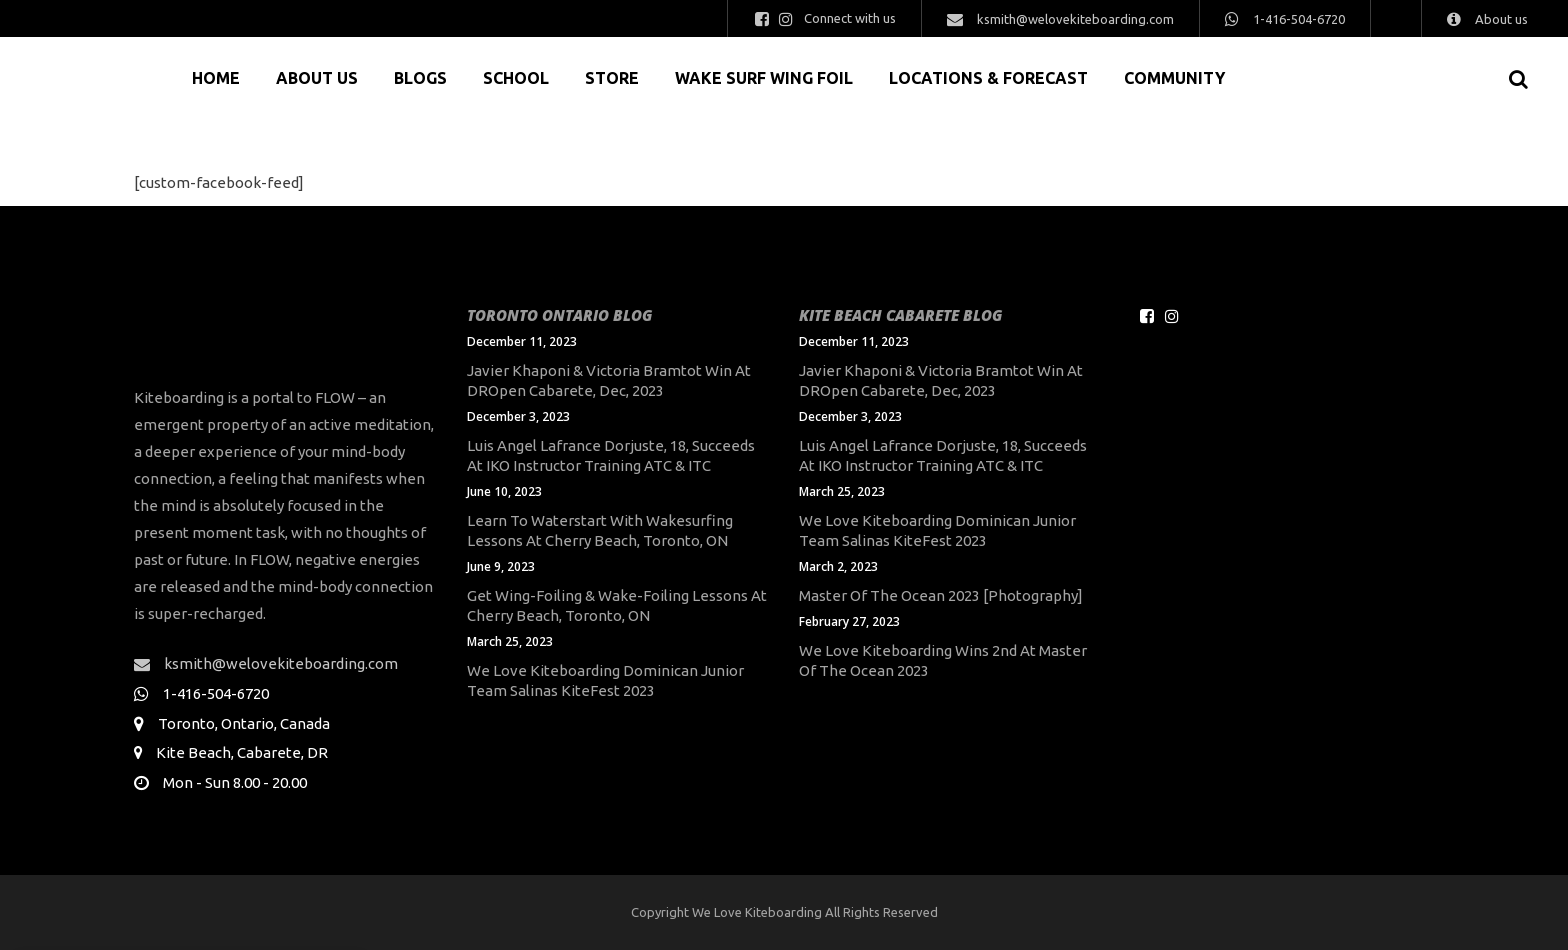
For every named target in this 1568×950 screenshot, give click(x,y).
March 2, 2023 (838, 566)
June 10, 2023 (504, 491)
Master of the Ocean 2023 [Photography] (941, 595)
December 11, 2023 (522, 341)
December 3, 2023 (518, 416)
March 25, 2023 (510, 641)
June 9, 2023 (501, 566)
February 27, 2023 (849, 621)
